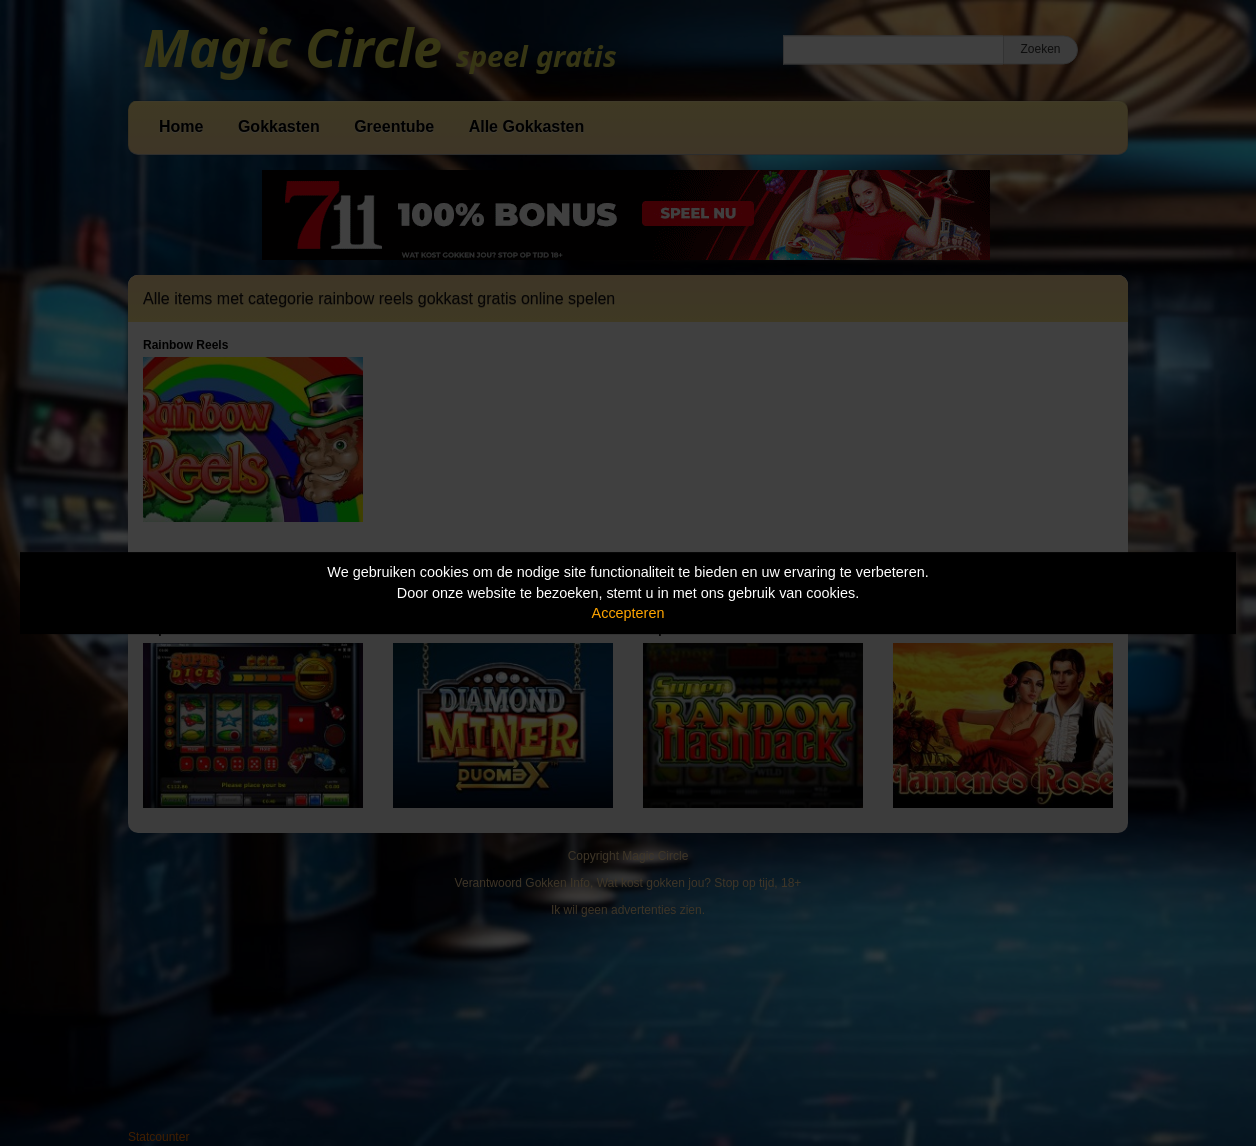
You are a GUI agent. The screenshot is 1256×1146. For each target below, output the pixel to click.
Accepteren (628, 613)
